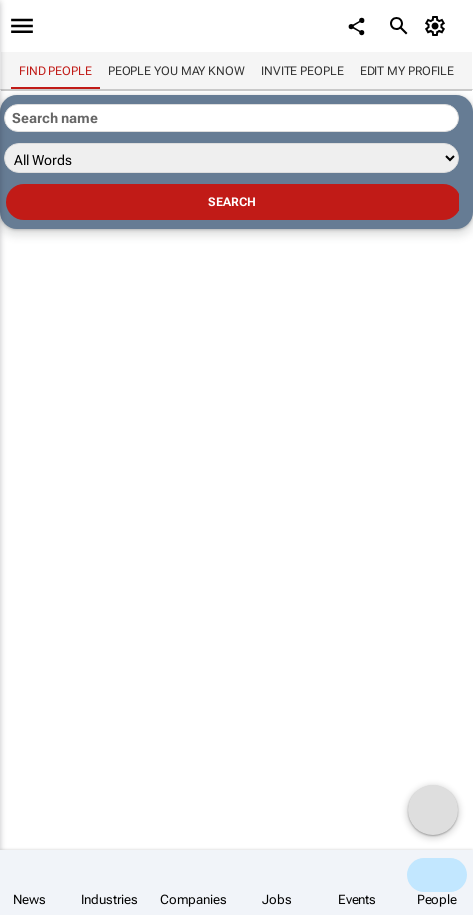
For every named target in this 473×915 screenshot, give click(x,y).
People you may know (176, 71)
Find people (55, 71)
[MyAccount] (438, 26)
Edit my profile (407, 71)
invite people (302, 71)
